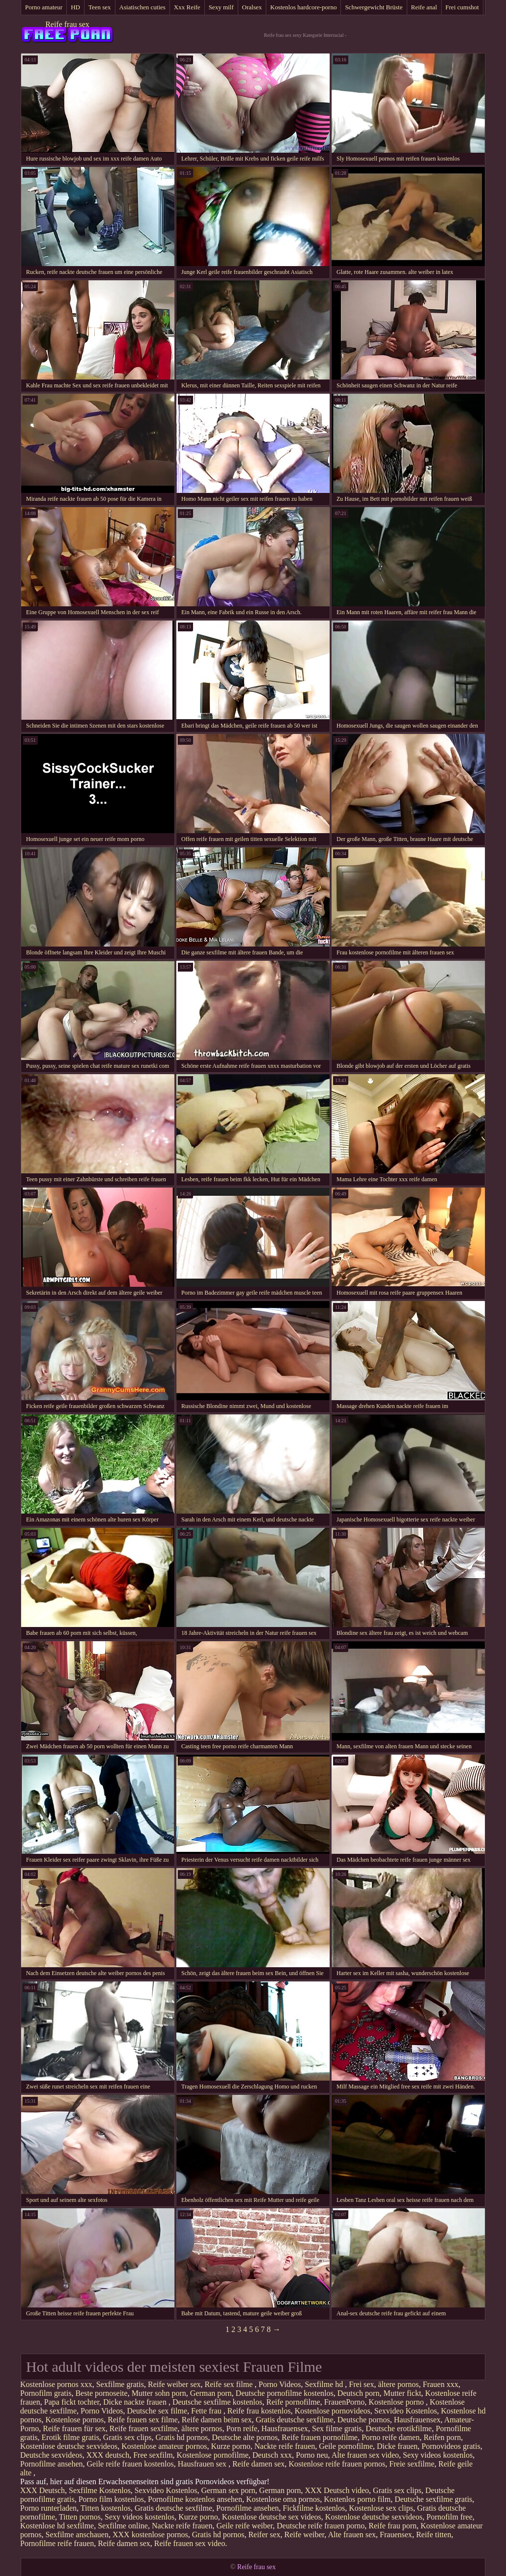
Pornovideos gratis (451, 2446)
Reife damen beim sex (217, 2419)
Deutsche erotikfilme (398, 2428)
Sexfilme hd (325, 2384)
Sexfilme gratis (120, 2384)
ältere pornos (398, 2384)
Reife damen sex (258, 2464)
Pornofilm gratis (45, 2393)
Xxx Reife (187, 7)
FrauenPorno (344, 2402)
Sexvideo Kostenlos (405, 2411)
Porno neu (312, 2455)
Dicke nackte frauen (136, 2402)
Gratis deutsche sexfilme (294, 2419)
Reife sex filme (229, 2384)
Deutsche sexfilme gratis (433, 2499)
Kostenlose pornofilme (213, 2455)
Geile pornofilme (346, 2446)
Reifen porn (442, 2437)
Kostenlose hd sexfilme (57, 2526)
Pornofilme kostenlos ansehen (195, 2499)
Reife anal (424, 7)
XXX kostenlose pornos (150, 2534)
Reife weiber (304, 2534)
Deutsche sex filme (157, 2411)
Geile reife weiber (244, 2526)
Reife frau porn (392, 2526)
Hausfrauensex (417, 2419)
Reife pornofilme (293, 2402)
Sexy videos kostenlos (438, 2455)
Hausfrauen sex (203, 2464)
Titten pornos (80, 2517)
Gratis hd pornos (182, 2437)
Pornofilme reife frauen (57, 2543)
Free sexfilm (152, 2455)
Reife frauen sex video (189, 2543)
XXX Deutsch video (337, 2490)
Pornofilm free (449, 2517)
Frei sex (361, 2384)
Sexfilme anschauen (77, 2534)
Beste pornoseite (101, 2393)
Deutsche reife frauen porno (321, 2526)
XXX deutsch (108, 2455)
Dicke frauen (397, 2446)
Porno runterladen (48, 2508)
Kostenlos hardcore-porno (303, 7)
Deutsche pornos (363, 2419)
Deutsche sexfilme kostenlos (217, 2402)
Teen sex (99, 7)
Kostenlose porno (396, 2402)
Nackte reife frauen (284, 2446)
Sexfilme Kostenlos (100, 2490)
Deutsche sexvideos (51, 2455)
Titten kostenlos (106, 2508)
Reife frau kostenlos (259, 2411)
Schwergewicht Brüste (373, 7)
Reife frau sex (67, 24)
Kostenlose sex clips (381, 2508)
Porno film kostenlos (111, 2499)
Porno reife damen (391, 2437)
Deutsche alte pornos (245, 2437)
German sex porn (228, 2490)
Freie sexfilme (411, 2464)
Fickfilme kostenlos (314, 2508)
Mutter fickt (402, 2393)
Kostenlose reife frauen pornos (337, 2464)
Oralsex (252, 7)
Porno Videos (279, 2384)
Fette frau (207, 2411)
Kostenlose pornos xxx (56, 2384)
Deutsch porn (358, 2393)
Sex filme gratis (337, 2428)
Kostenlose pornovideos (332, 2411)
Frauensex (396, 2534)
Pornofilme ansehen (51, 2464)
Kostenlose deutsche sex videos (271, 2517)
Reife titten (433, 2534)
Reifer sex (264, 2534)
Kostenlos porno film (357, 2499)
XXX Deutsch (42, 2490)
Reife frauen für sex (74, 2428)
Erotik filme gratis (70, 2437)
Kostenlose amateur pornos (164, 2446)
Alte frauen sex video (365, 2455)
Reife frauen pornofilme (319, 2437)
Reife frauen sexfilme (144, 2428)
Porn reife (241, 2428)
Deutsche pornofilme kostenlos (285, 2393)
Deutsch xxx (272, 2455)
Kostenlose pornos (75, 2419)
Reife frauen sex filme (143, 2419)
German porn (211, 2393)
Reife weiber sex (174, 2384)
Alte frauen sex (352, 2534)
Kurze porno (230, 2446)
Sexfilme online (123, 2526)
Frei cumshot (462, 7)
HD (75, 7)
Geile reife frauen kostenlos (130, 2464)
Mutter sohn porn (159, 2393)
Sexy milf (221, 7)
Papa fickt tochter (71, 2402)
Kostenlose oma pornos (283, 2499)
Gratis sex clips (127, 2437)
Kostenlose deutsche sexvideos (68, 2446)
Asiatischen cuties (142, 7)
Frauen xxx (440, 2384)
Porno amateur (43, 7)
